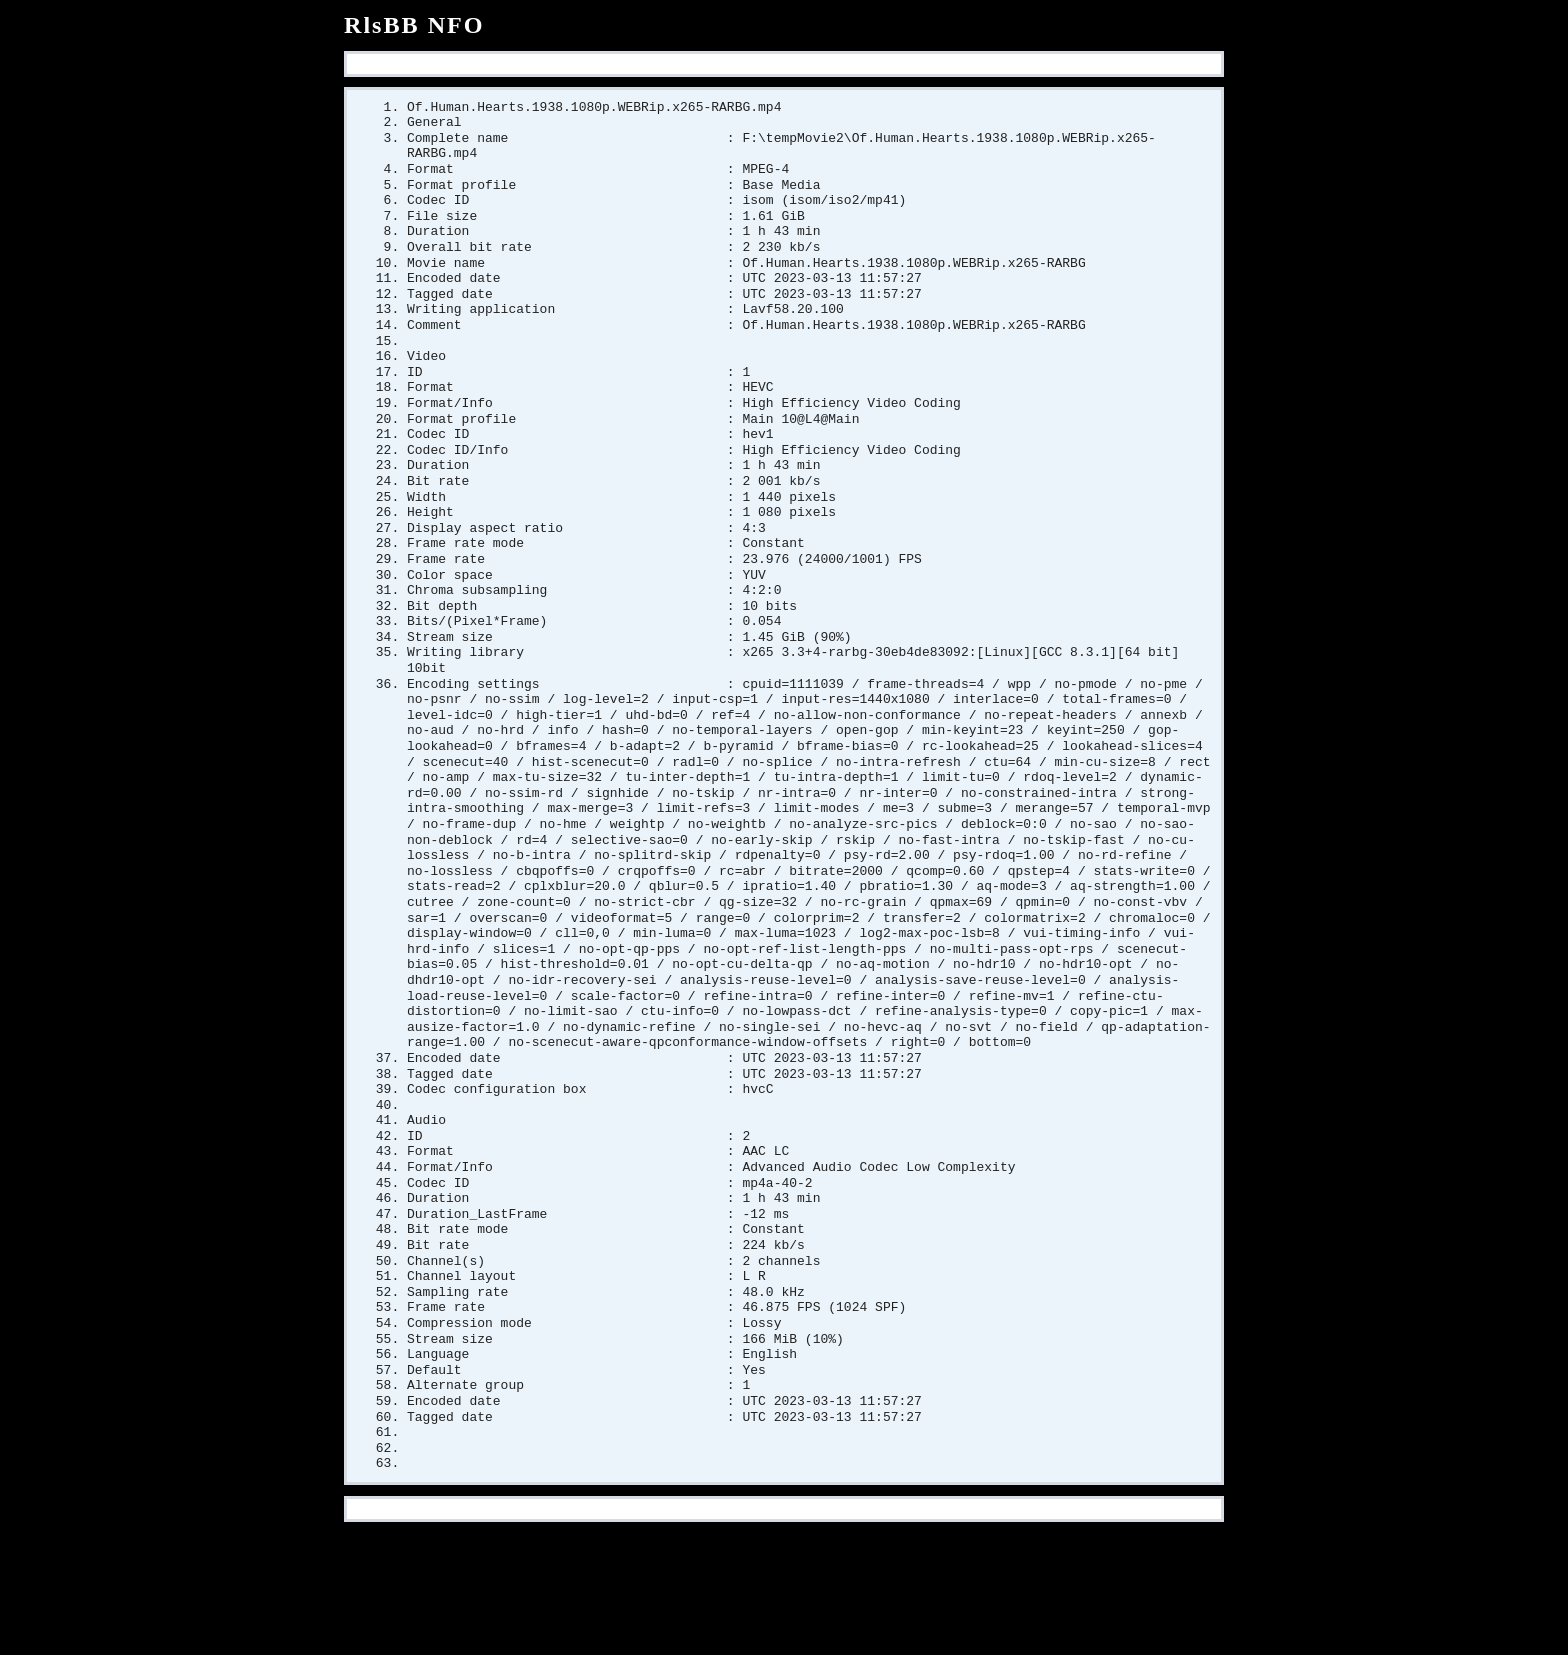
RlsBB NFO (414, 25)
